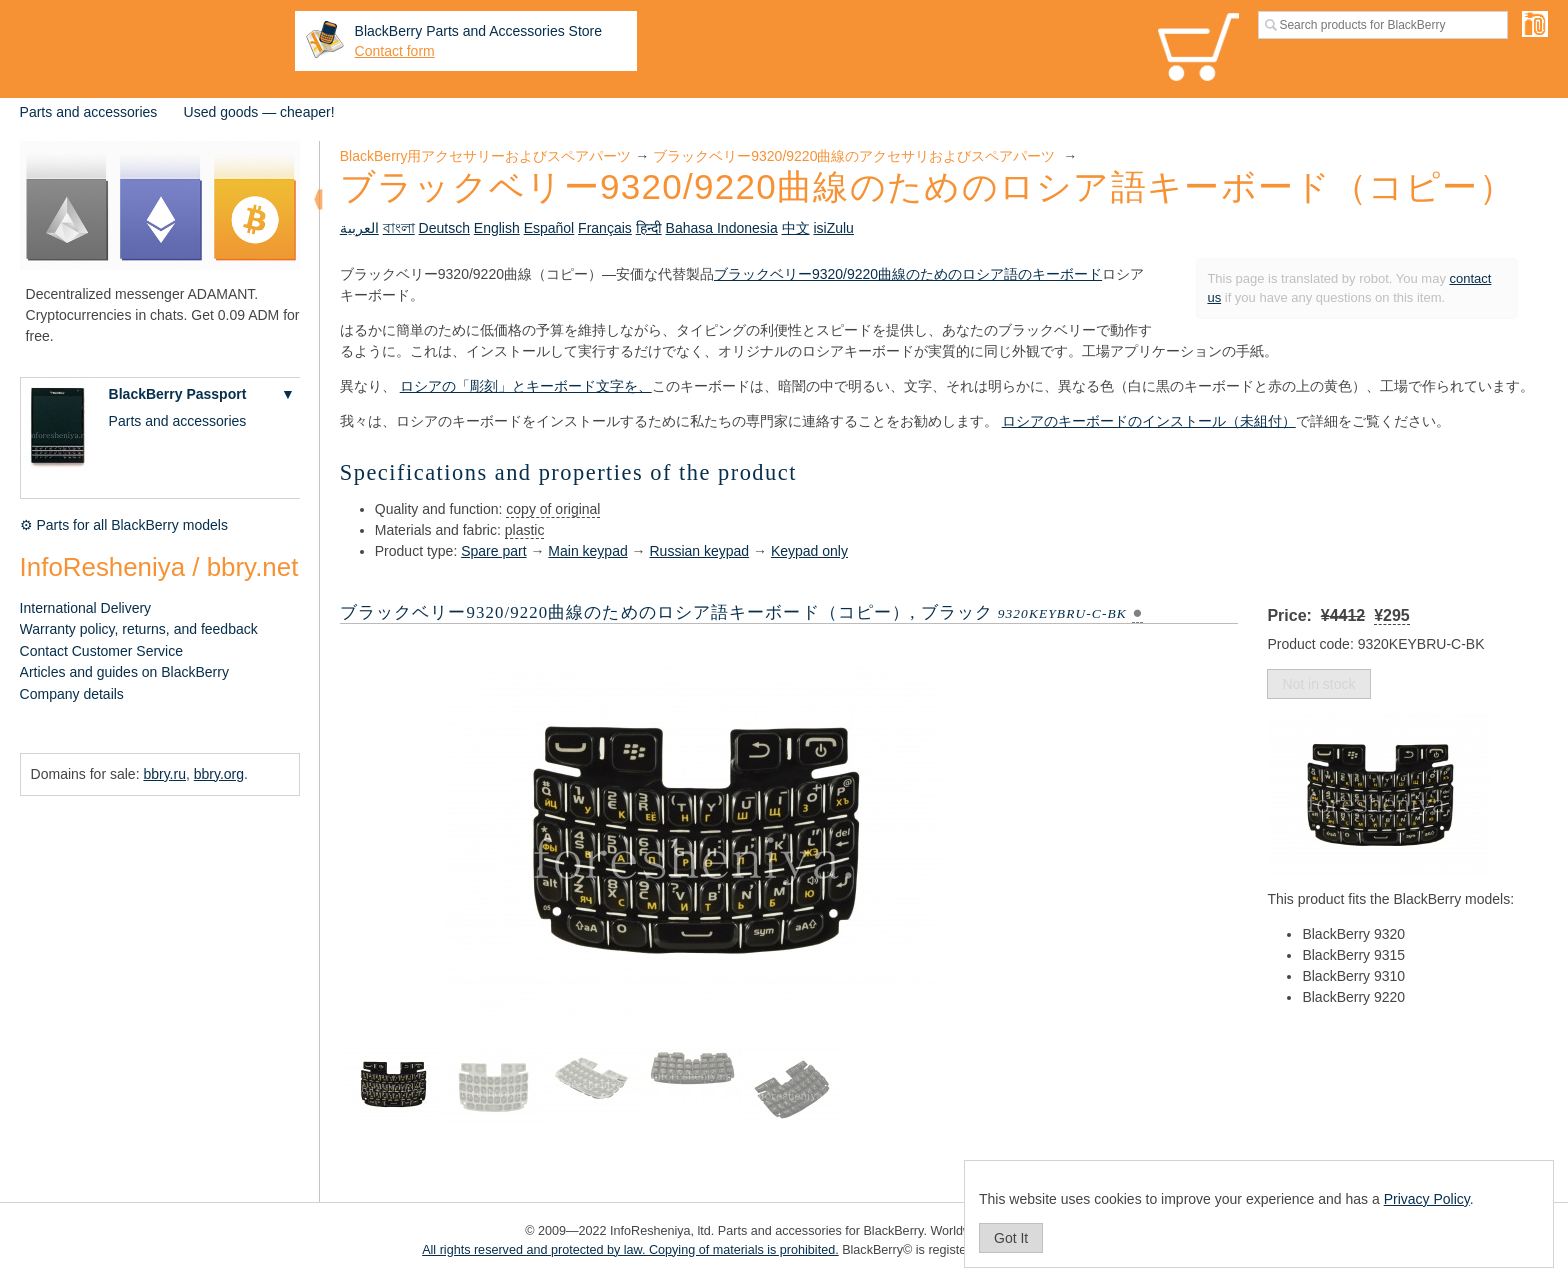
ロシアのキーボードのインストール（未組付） (1149, 421)
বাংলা (399, 228)
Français (605, 228)
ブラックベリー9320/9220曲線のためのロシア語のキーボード (908, 274)
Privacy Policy (1427, 1199)
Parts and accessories (89, 112)
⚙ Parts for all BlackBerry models (124, 525)
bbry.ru (164, 774)
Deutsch (444, 228)
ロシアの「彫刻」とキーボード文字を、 (526, 386)
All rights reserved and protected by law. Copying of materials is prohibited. (630, 1250)
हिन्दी (649, 228)
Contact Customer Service (101, 651)
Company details (72, 694)
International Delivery (86, 608)
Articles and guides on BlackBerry (124, 672)
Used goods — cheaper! (259, 112)
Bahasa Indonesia (722, 228)
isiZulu (833, 228)
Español (549, 228)
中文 (796, 228)
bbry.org (219, 774)
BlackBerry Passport (178, 394)
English (497, 228)
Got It (1011, 1238)
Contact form (395, 51)
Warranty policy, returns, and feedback (139, 629)
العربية (359, 228)
